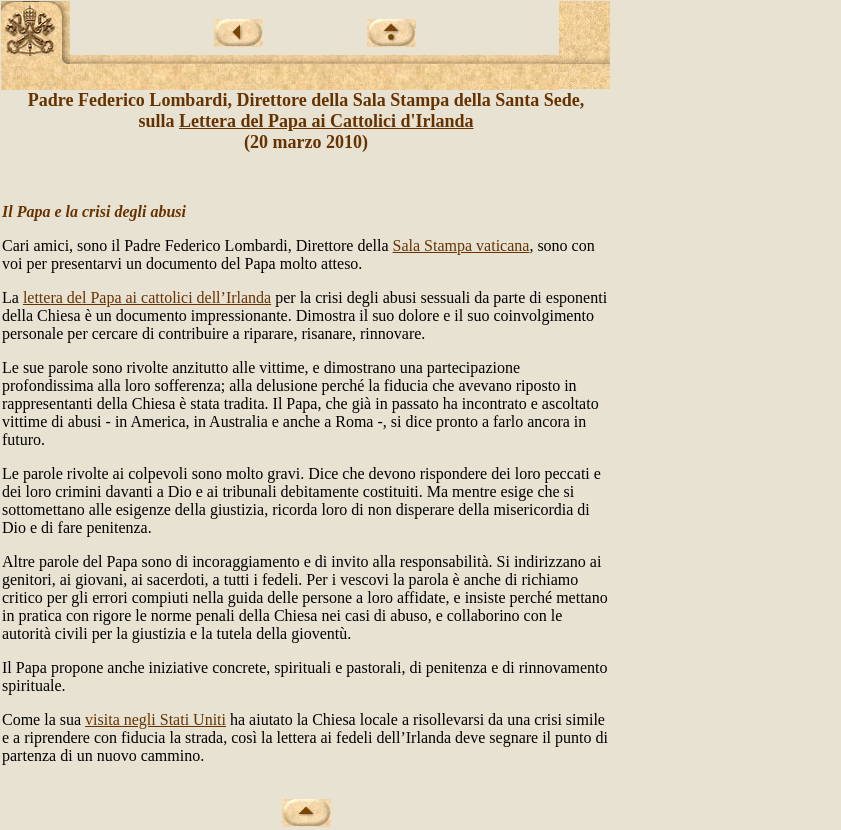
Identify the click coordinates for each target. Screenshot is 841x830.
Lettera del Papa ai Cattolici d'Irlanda (326, 121)
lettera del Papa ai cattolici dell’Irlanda (147, 297)
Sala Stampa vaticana (461, 245)
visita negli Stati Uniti (155, 719)
